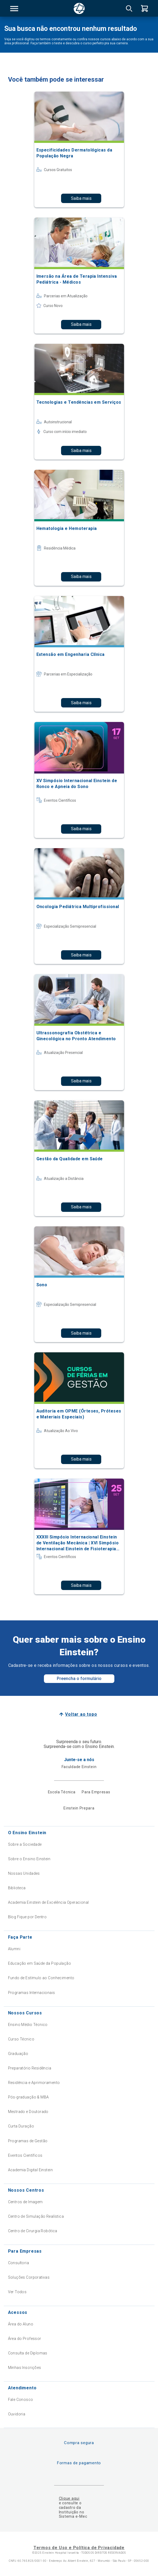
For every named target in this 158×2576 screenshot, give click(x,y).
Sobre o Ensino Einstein (29, 1859)
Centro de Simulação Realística (36, 2216)
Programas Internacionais (31, 1992)
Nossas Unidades (24, 1873)
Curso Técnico (21, 2039)
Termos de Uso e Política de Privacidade (79, 2547)
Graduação (18, 2053)
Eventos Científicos (25, 2155)
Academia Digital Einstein (30, 2170)
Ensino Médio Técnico (28, 2024)
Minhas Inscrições (24, 2367)
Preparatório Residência (29, 2068)
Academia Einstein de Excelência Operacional (48, 1902)
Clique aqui (69, 2498)
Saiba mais (81, 198)
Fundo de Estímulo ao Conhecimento (41, 1978)
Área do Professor (24, 2338)
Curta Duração (21, 2126)
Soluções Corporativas (29, 2277)
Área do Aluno (20, 2324)
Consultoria (18, 2263)
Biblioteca (17, 1888)
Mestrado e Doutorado (28, 2111)
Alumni (14, 1949)
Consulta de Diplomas (27, 2353)
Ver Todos (17, 2292)
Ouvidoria (16, 2414)
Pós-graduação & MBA (28, 2097)
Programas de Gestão (28, 2141)
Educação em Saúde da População (39, 1963)
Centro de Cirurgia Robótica (32, 2231)
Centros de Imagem (25, 2202)
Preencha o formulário (79, 1678)
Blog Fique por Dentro (27, 1917)
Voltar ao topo (81, 1714)
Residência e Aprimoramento (34, 2082)
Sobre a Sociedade (25, 1844)
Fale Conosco (20, 2399)
